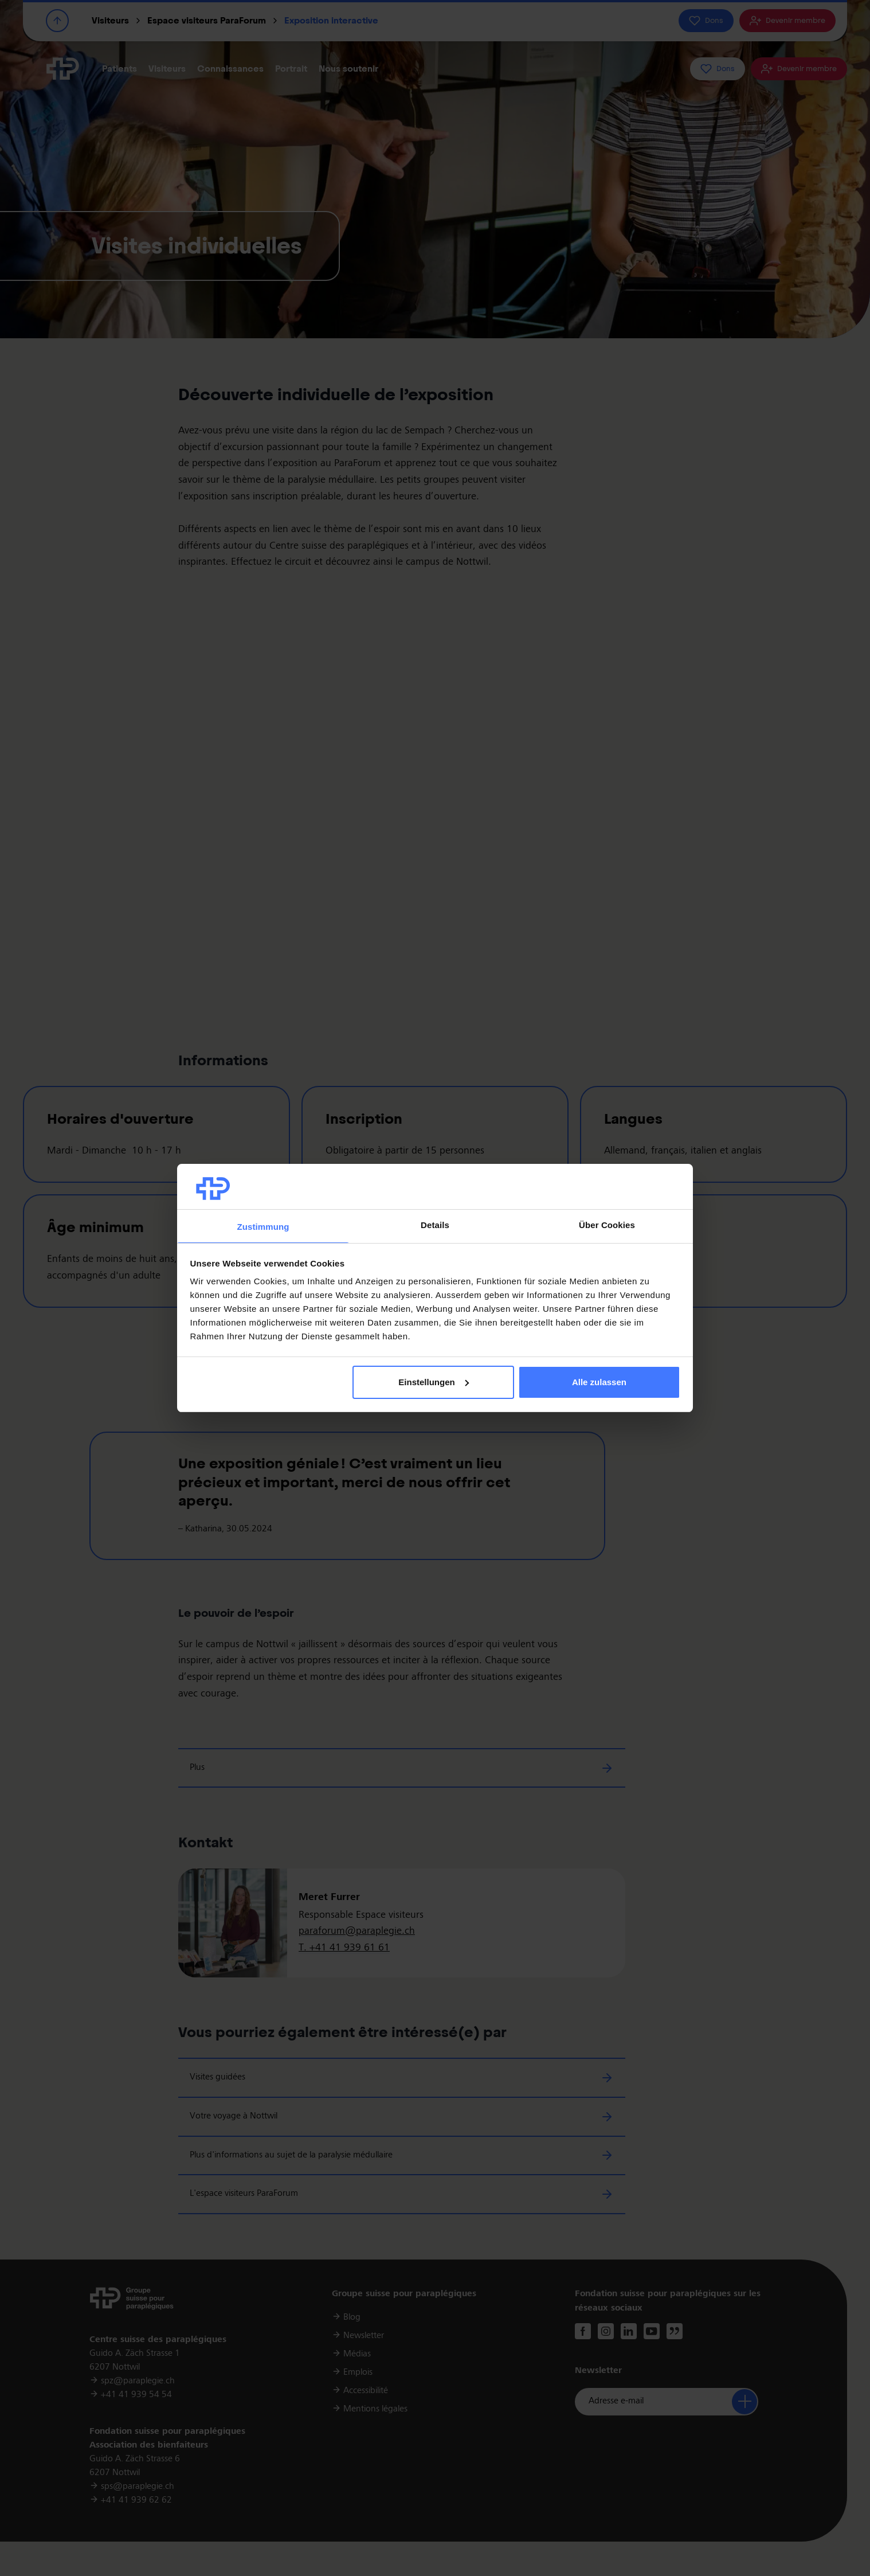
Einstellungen (433, 1382)
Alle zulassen (599, 1382)
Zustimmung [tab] (263, 1227)
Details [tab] (435, 1225)
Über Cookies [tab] (607, 1225)
